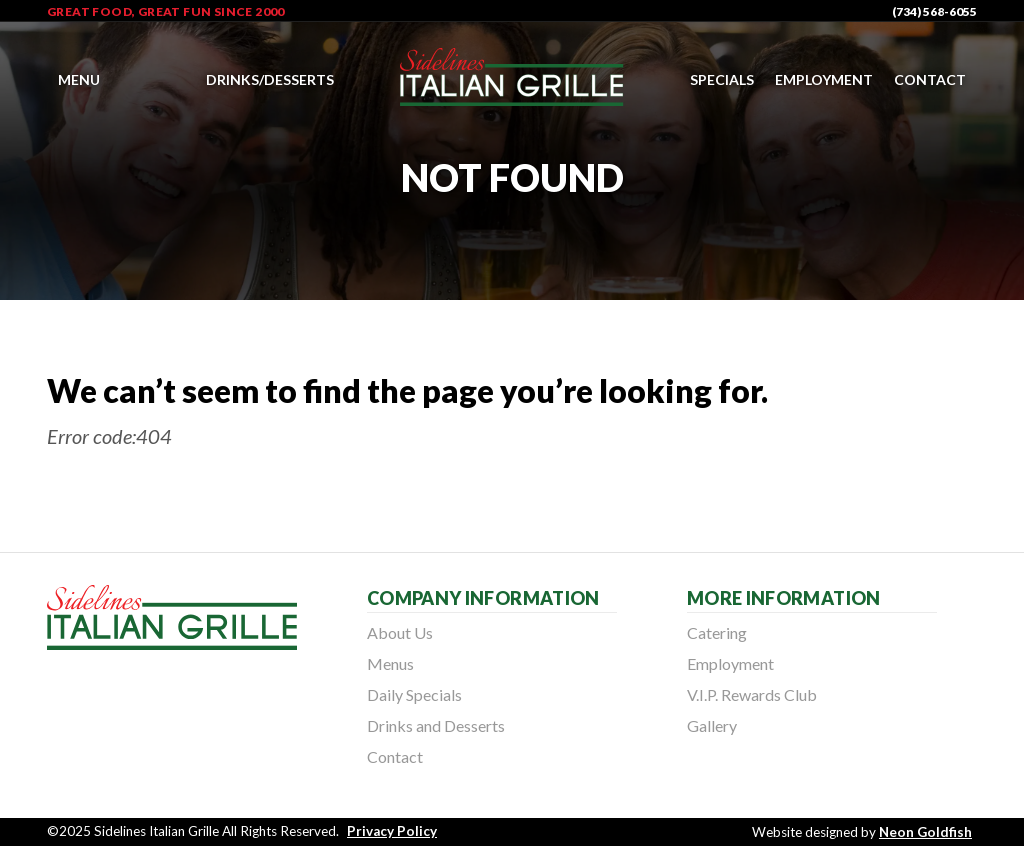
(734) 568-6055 (934, 11)
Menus (390, 663)
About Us (400, 632)
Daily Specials (414, 694)
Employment (824, 79)
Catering (717, 632)
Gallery (712, 725)
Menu (79, 79)
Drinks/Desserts (270, 79)
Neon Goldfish (925, 832)
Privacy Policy (392, 831)
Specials (722, 79)
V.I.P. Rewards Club (752, 694)
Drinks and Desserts (436, 725)
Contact (930, 79)
